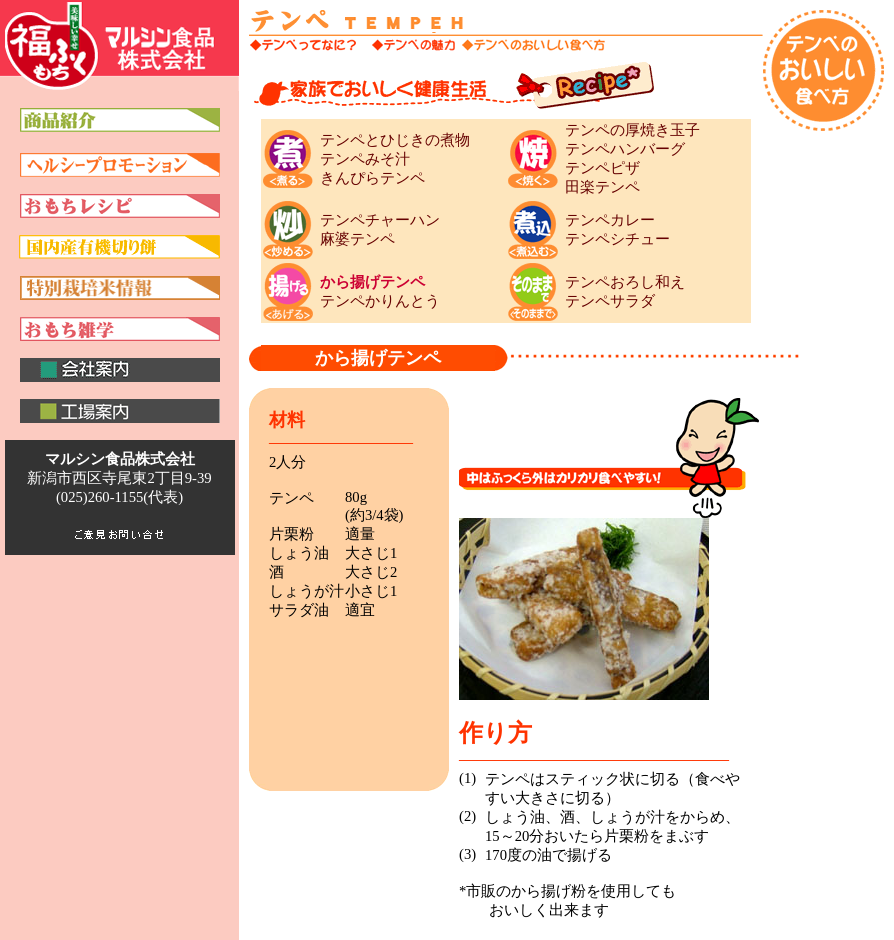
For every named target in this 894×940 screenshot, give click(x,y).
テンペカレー (610, 220)
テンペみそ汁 (365, 159)
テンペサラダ (610, 301)
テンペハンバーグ (625, 149)
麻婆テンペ (357, 239)
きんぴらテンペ (372, 178)
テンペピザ (602, 168)
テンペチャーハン (380, 220)
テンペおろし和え (625, 282)
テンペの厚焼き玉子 (632, 130)
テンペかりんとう (380, 301)
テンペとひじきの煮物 (395, 140)
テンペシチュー (617, 239)
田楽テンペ (602, 187)
